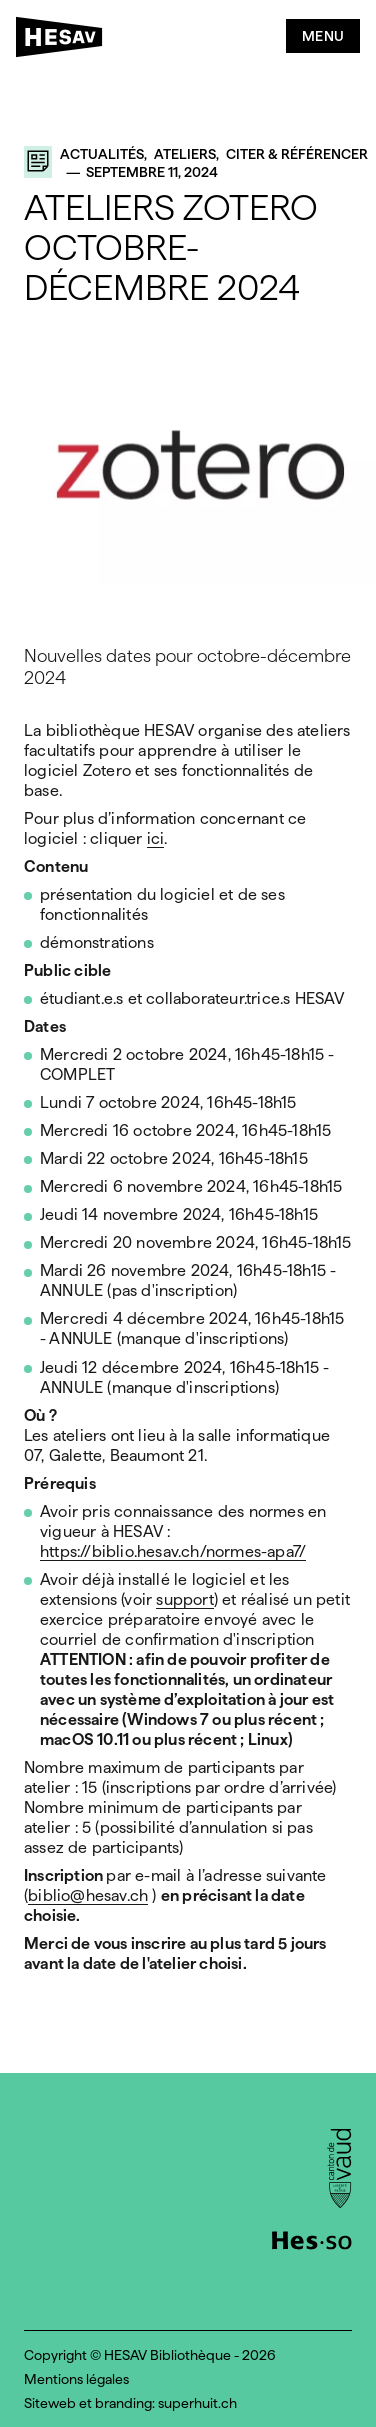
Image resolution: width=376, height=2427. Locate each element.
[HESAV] (65, 41)
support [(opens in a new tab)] (184, 1600)
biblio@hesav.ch (88, 1896)
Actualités (102, 154)
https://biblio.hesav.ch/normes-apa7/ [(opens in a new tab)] (173, 1552)
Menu (323, 36)
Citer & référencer (297, 154)
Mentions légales (76, 2379)
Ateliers (185, 154)
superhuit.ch (197, 2403)
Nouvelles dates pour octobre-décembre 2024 (187, 666)
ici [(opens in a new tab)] (156, 839)
